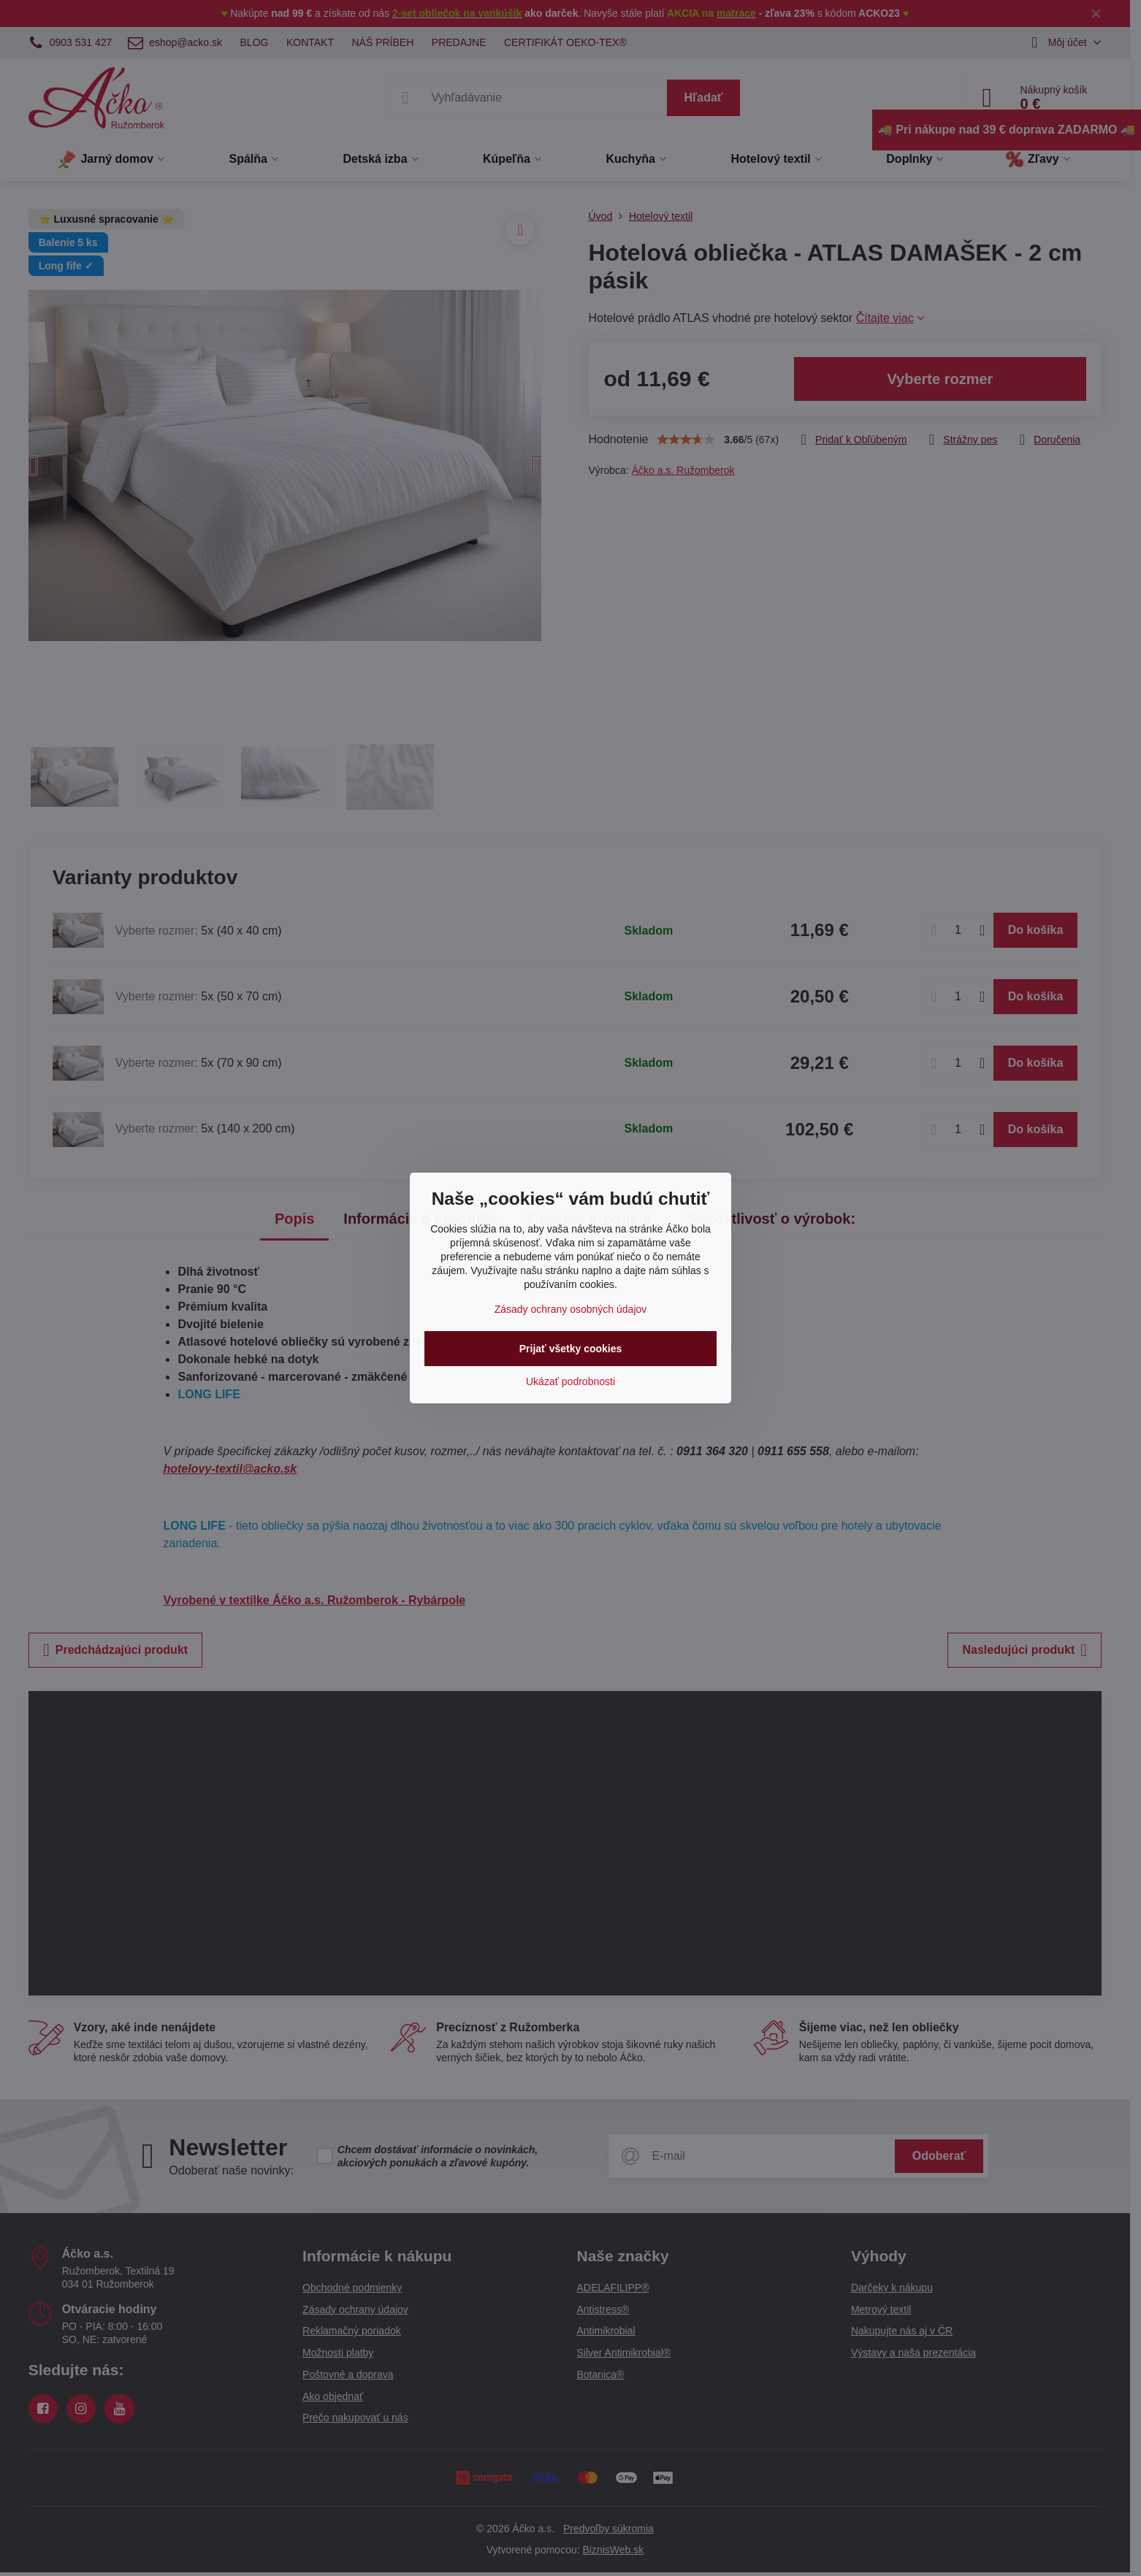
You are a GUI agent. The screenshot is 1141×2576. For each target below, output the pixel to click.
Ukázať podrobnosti (570, 1381)
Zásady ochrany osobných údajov (571, 1309)
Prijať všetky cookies (570, 1348)
